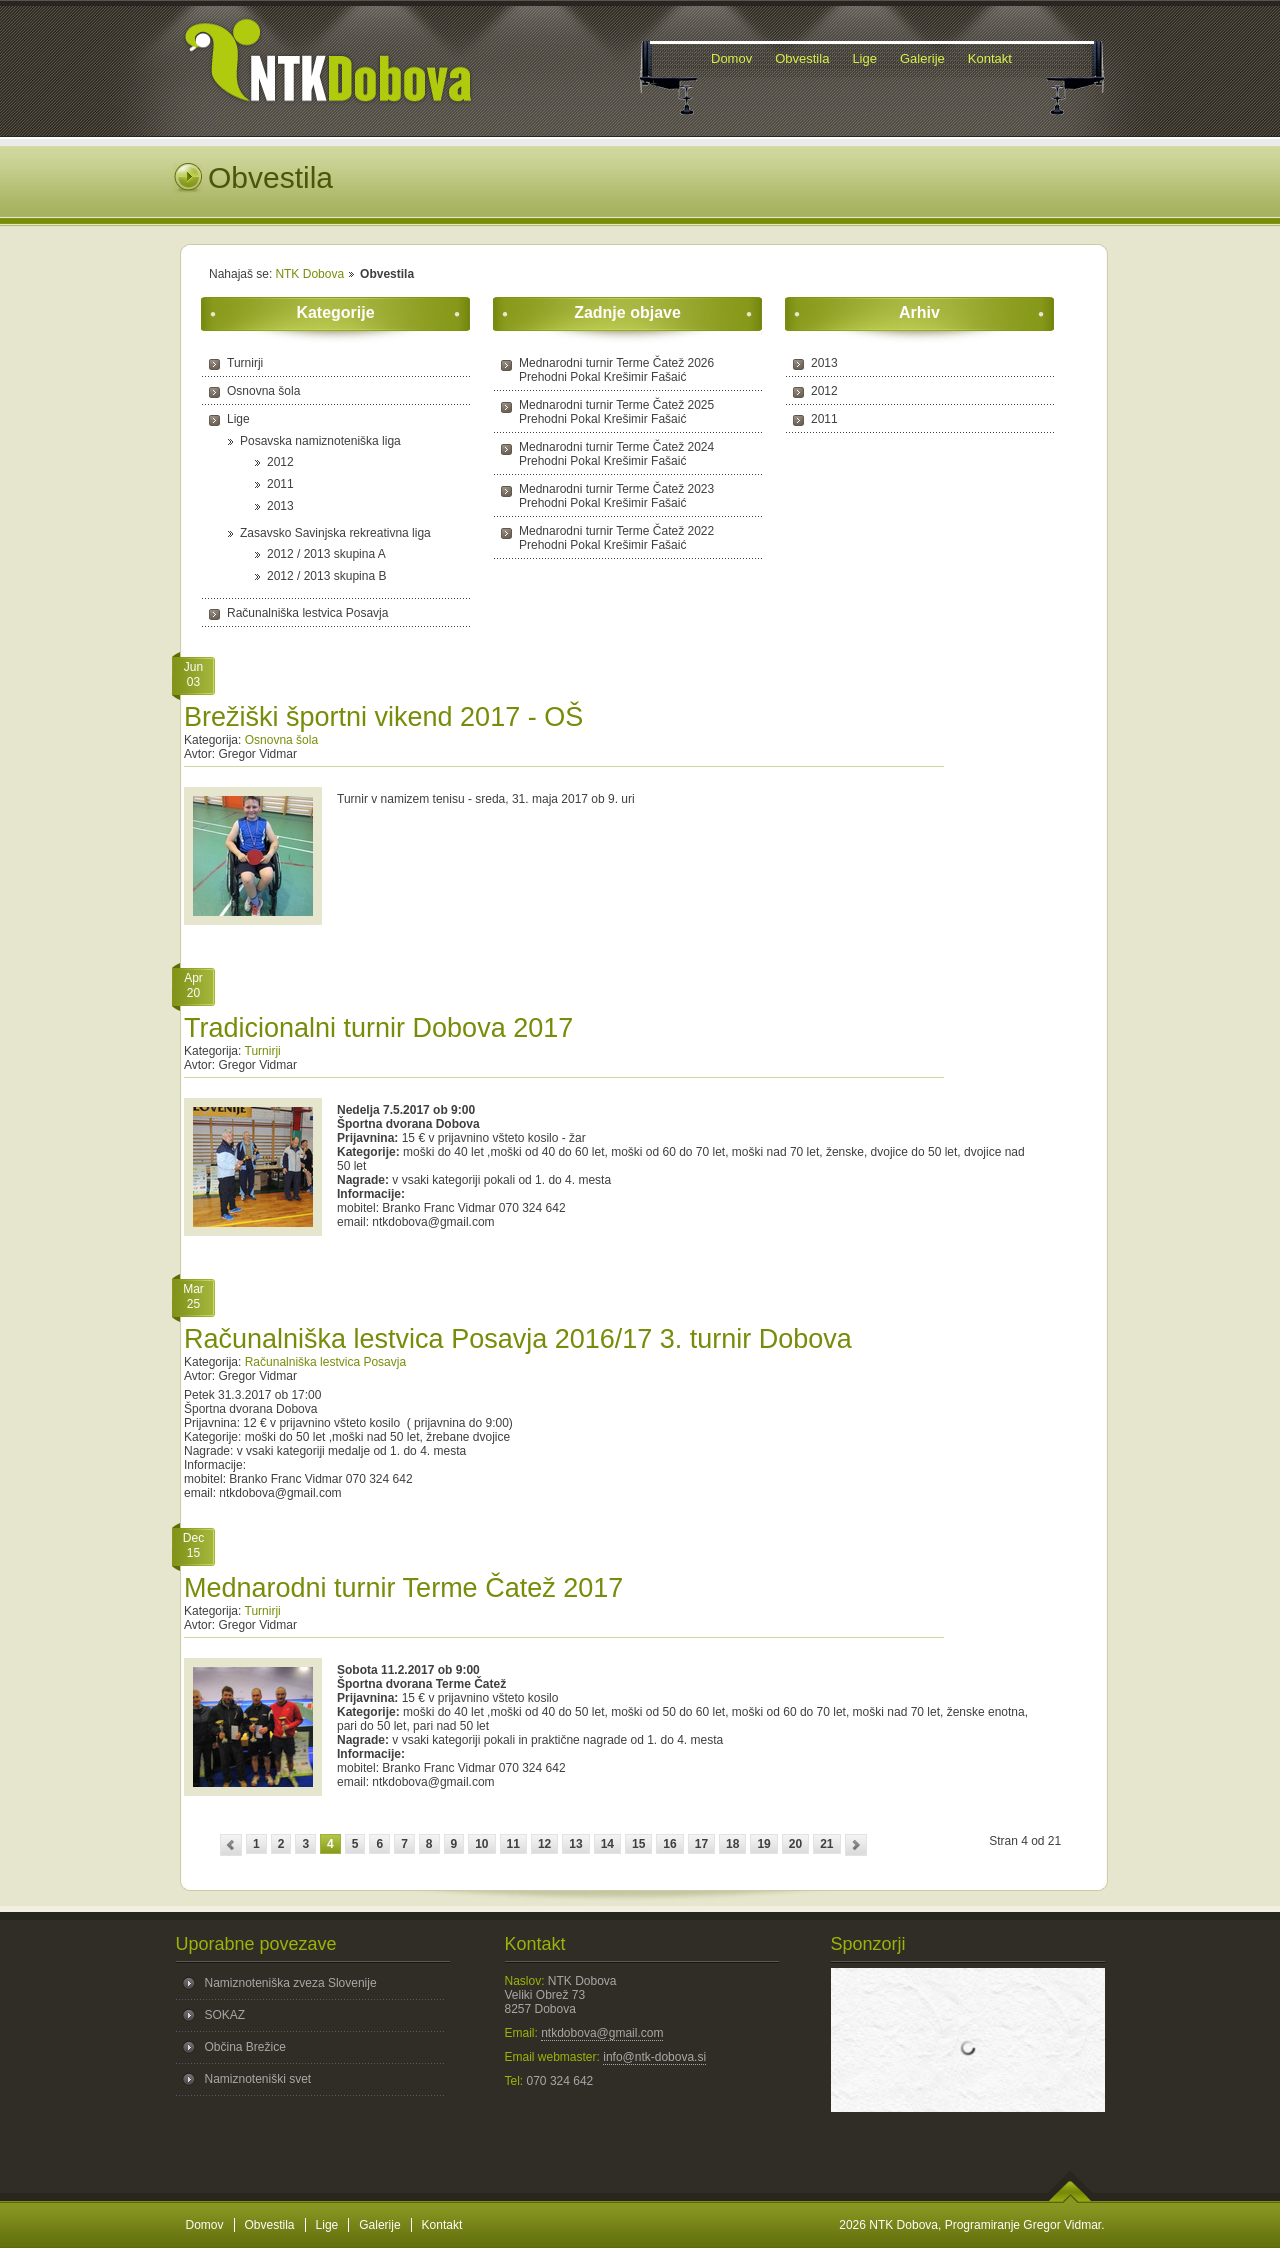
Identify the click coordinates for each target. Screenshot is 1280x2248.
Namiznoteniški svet (258, 2079)
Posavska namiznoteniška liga (320, 441)
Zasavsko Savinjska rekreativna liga (335, 533)
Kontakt (442, 2225)
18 (732, 1844)
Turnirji (245, 363)
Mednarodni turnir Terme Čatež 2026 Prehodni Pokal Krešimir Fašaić (616, 370)
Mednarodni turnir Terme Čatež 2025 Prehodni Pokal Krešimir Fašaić (616, 412)
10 (481, 1844)
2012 (280, 462)
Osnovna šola (263, 391)
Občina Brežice (245, 2047)
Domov (205, 2225)
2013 (280, 506)
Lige (238, 419)
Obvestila (270, 2225)
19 (763, 1844)
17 (701, 1844)
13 (575, 1844)
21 (826, 1844)
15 (638, 1844)
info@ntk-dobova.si (654, 2057)
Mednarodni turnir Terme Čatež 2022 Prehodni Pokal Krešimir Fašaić (616, 538)
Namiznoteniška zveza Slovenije (291, 1983)
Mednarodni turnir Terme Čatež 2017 (403, 1588)
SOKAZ (225, 2015)
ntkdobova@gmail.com (602, 2033)
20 (795, 1844)
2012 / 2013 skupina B (326, 576)
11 (513, 1844)
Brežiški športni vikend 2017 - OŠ (383, 717)
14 (607, 1844)
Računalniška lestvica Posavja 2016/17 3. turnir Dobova (518, 1339)
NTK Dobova (309, 274)
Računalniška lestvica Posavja (307, 613)
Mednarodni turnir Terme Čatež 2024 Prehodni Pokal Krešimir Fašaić (616, 454)
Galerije (379, 2225)
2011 (280, 484)
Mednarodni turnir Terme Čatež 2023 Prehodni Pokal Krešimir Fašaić (616, 496)
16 (669, 1844)
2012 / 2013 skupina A (326, 554)
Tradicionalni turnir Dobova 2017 (378, 1028)
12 (544, 1844)
